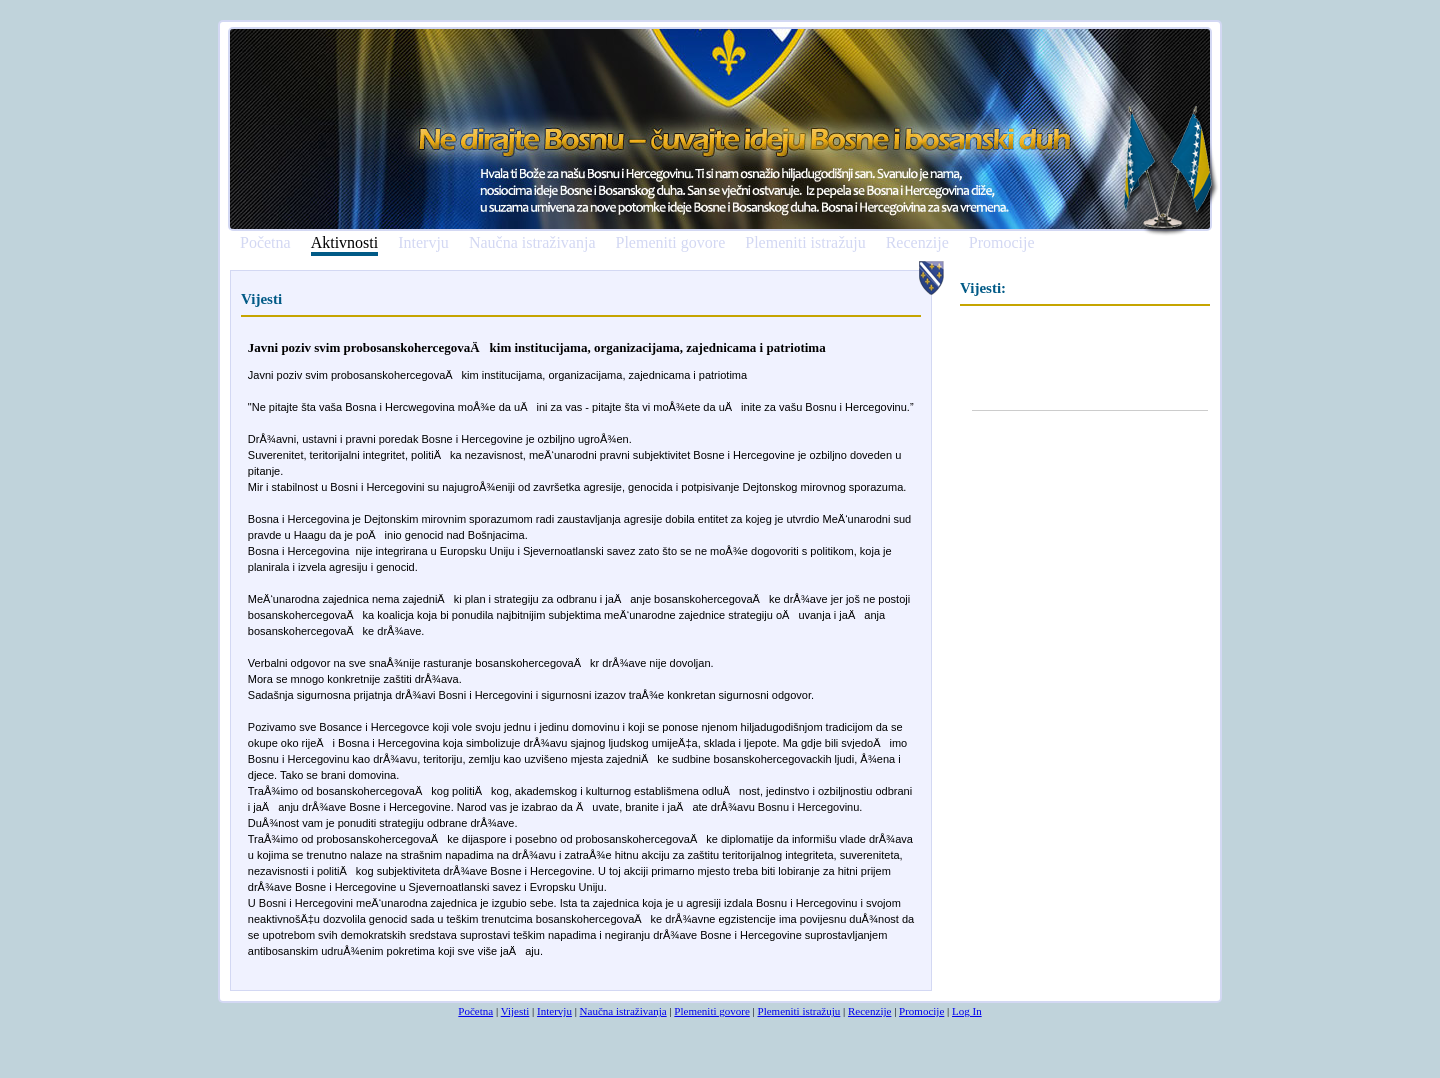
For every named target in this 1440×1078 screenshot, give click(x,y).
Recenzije (917, 243)
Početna (265, 243)
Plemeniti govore (670, 243)
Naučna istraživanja (532, 243)
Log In (967, 1011)
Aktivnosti (345, 243)
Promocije (1002, 243)
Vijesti (515, 1011)
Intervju (423, 243)
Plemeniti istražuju (805, 243)
